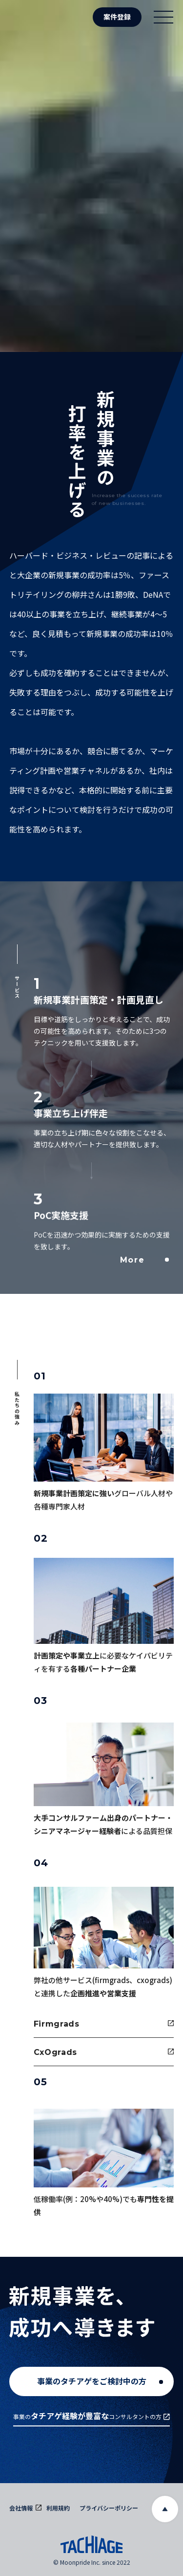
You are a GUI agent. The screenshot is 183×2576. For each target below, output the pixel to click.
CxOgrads (104, 2052)
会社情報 (25, 2508)
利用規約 (58, 2508)
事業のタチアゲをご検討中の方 (100, 2381)
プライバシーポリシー (109, 2508)
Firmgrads (104, 2024)
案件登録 (117, 17)
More (144, 1260)
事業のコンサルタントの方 (91, 2416)
